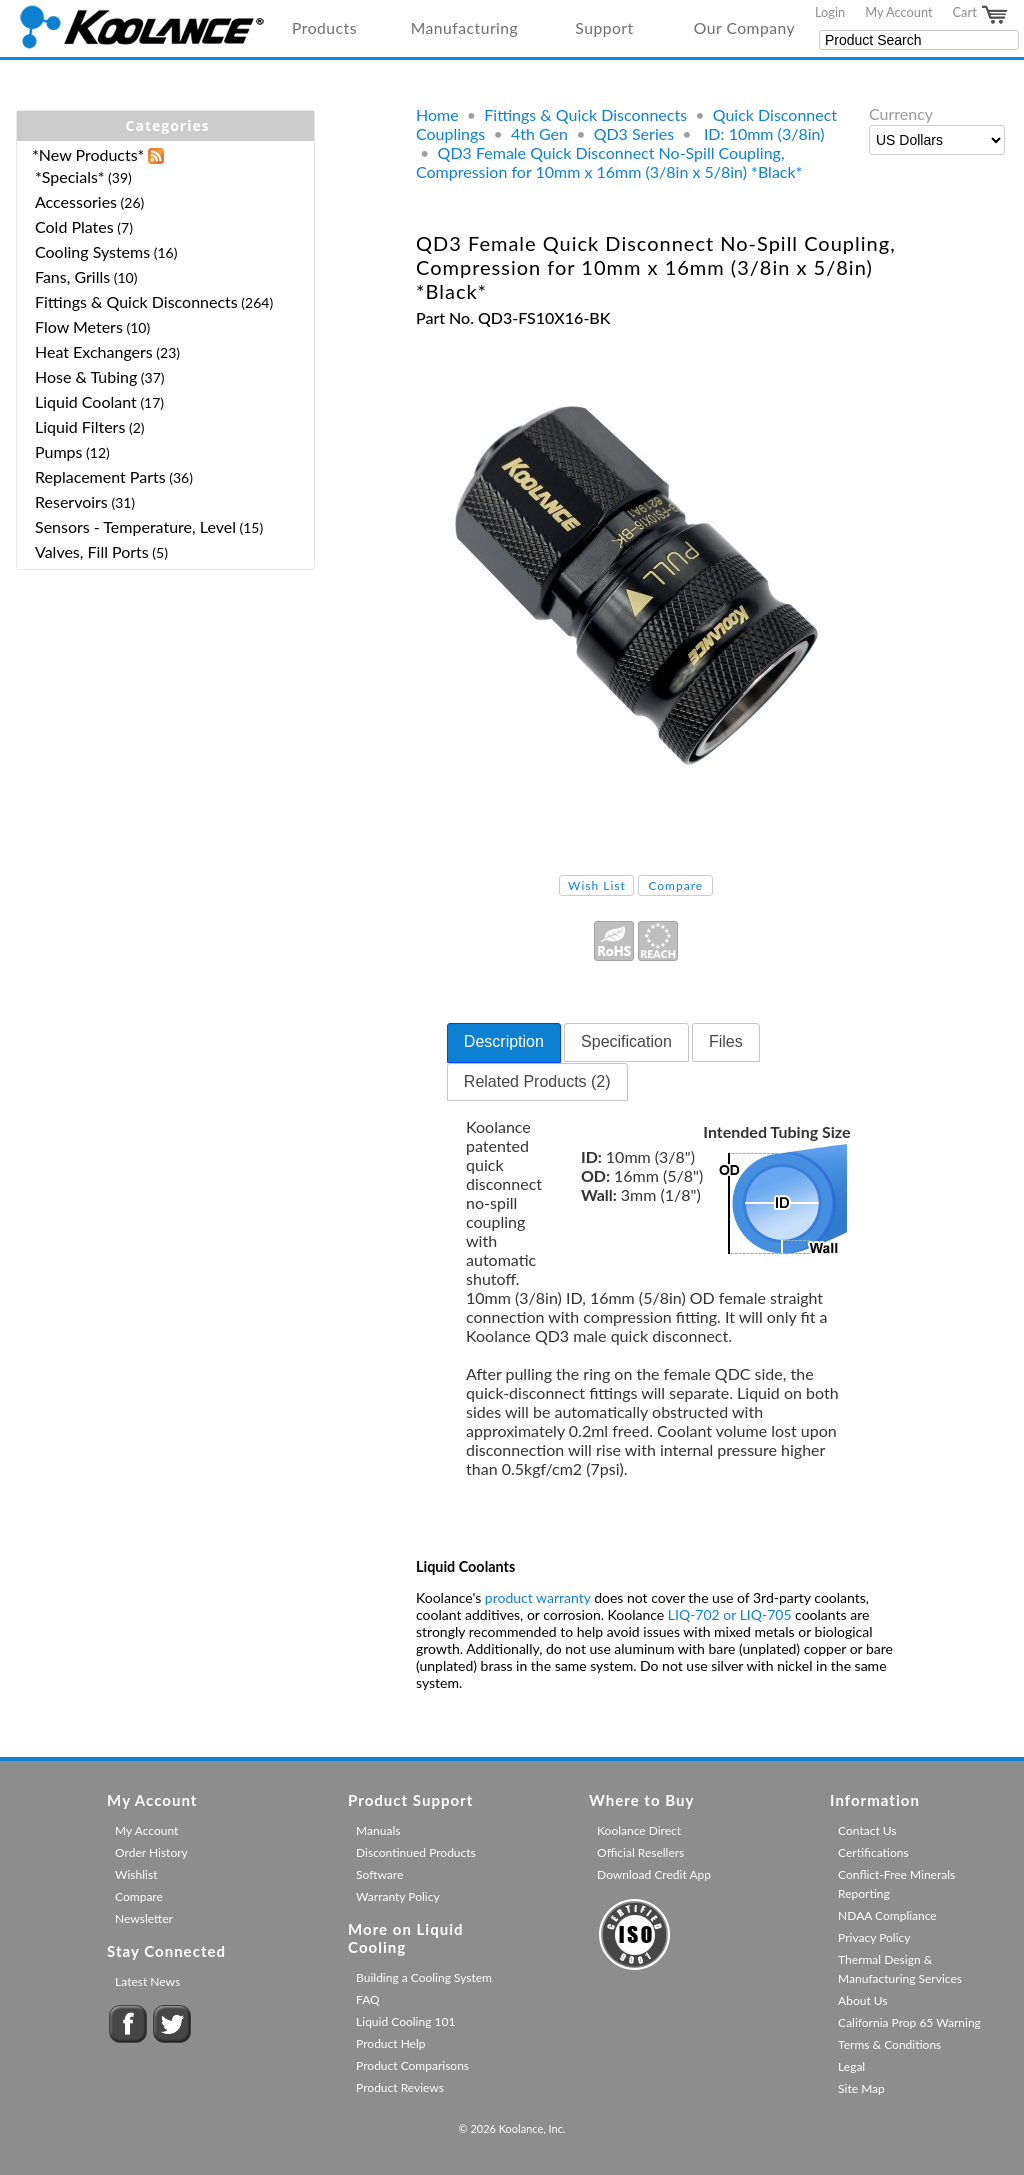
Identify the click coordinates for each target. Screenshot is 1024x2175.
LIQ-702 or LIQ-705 (730, 1614)
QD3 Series (634, 133)
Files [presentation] (726, 1041)
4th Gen (539, 133)
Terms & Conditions (889, 2044)
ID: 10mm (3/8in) (762, 133)
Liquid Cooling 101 (405, 2021)
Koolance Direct (639, 1830)
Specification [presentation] (626, 1041)
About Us (862, 2000)
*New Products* (88, 154)
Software (379, 1874)
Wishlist (136, 1874)
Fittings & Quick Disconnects (585, 114)
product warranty (538, 1597)
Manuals (378, 1830)
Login (830, 12)
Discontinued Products (416, 1852)
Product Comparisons (412, 2065)
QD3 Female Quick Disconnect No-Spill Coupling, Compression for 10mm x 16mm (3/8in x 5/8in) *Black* (609, 162)
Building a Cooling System (424, 1977)
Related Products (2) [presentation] (537, 1081)
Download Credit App (654, 1874)
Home (437, 114)
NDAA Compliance (887, 1915)
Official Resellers (640, 1852)
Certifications (873, 1852)
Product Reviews (400, 2087)
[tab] (504, 1043)
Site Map (861, 2088)
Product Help (390, 2043)
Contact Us (867, 1830)
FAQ (368, 1999)
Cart (981, 15)
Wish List (597, 885)
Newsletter (144, 1918)
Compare (675, 885)
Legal (851, 2066)
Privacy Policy (874, 1937)
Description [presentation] (504, 1041)
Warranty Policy (398, 1896)
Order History (151, 1852)
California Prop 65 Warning (909, 2022)
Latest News (147, 1981)
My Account (898, 12)
